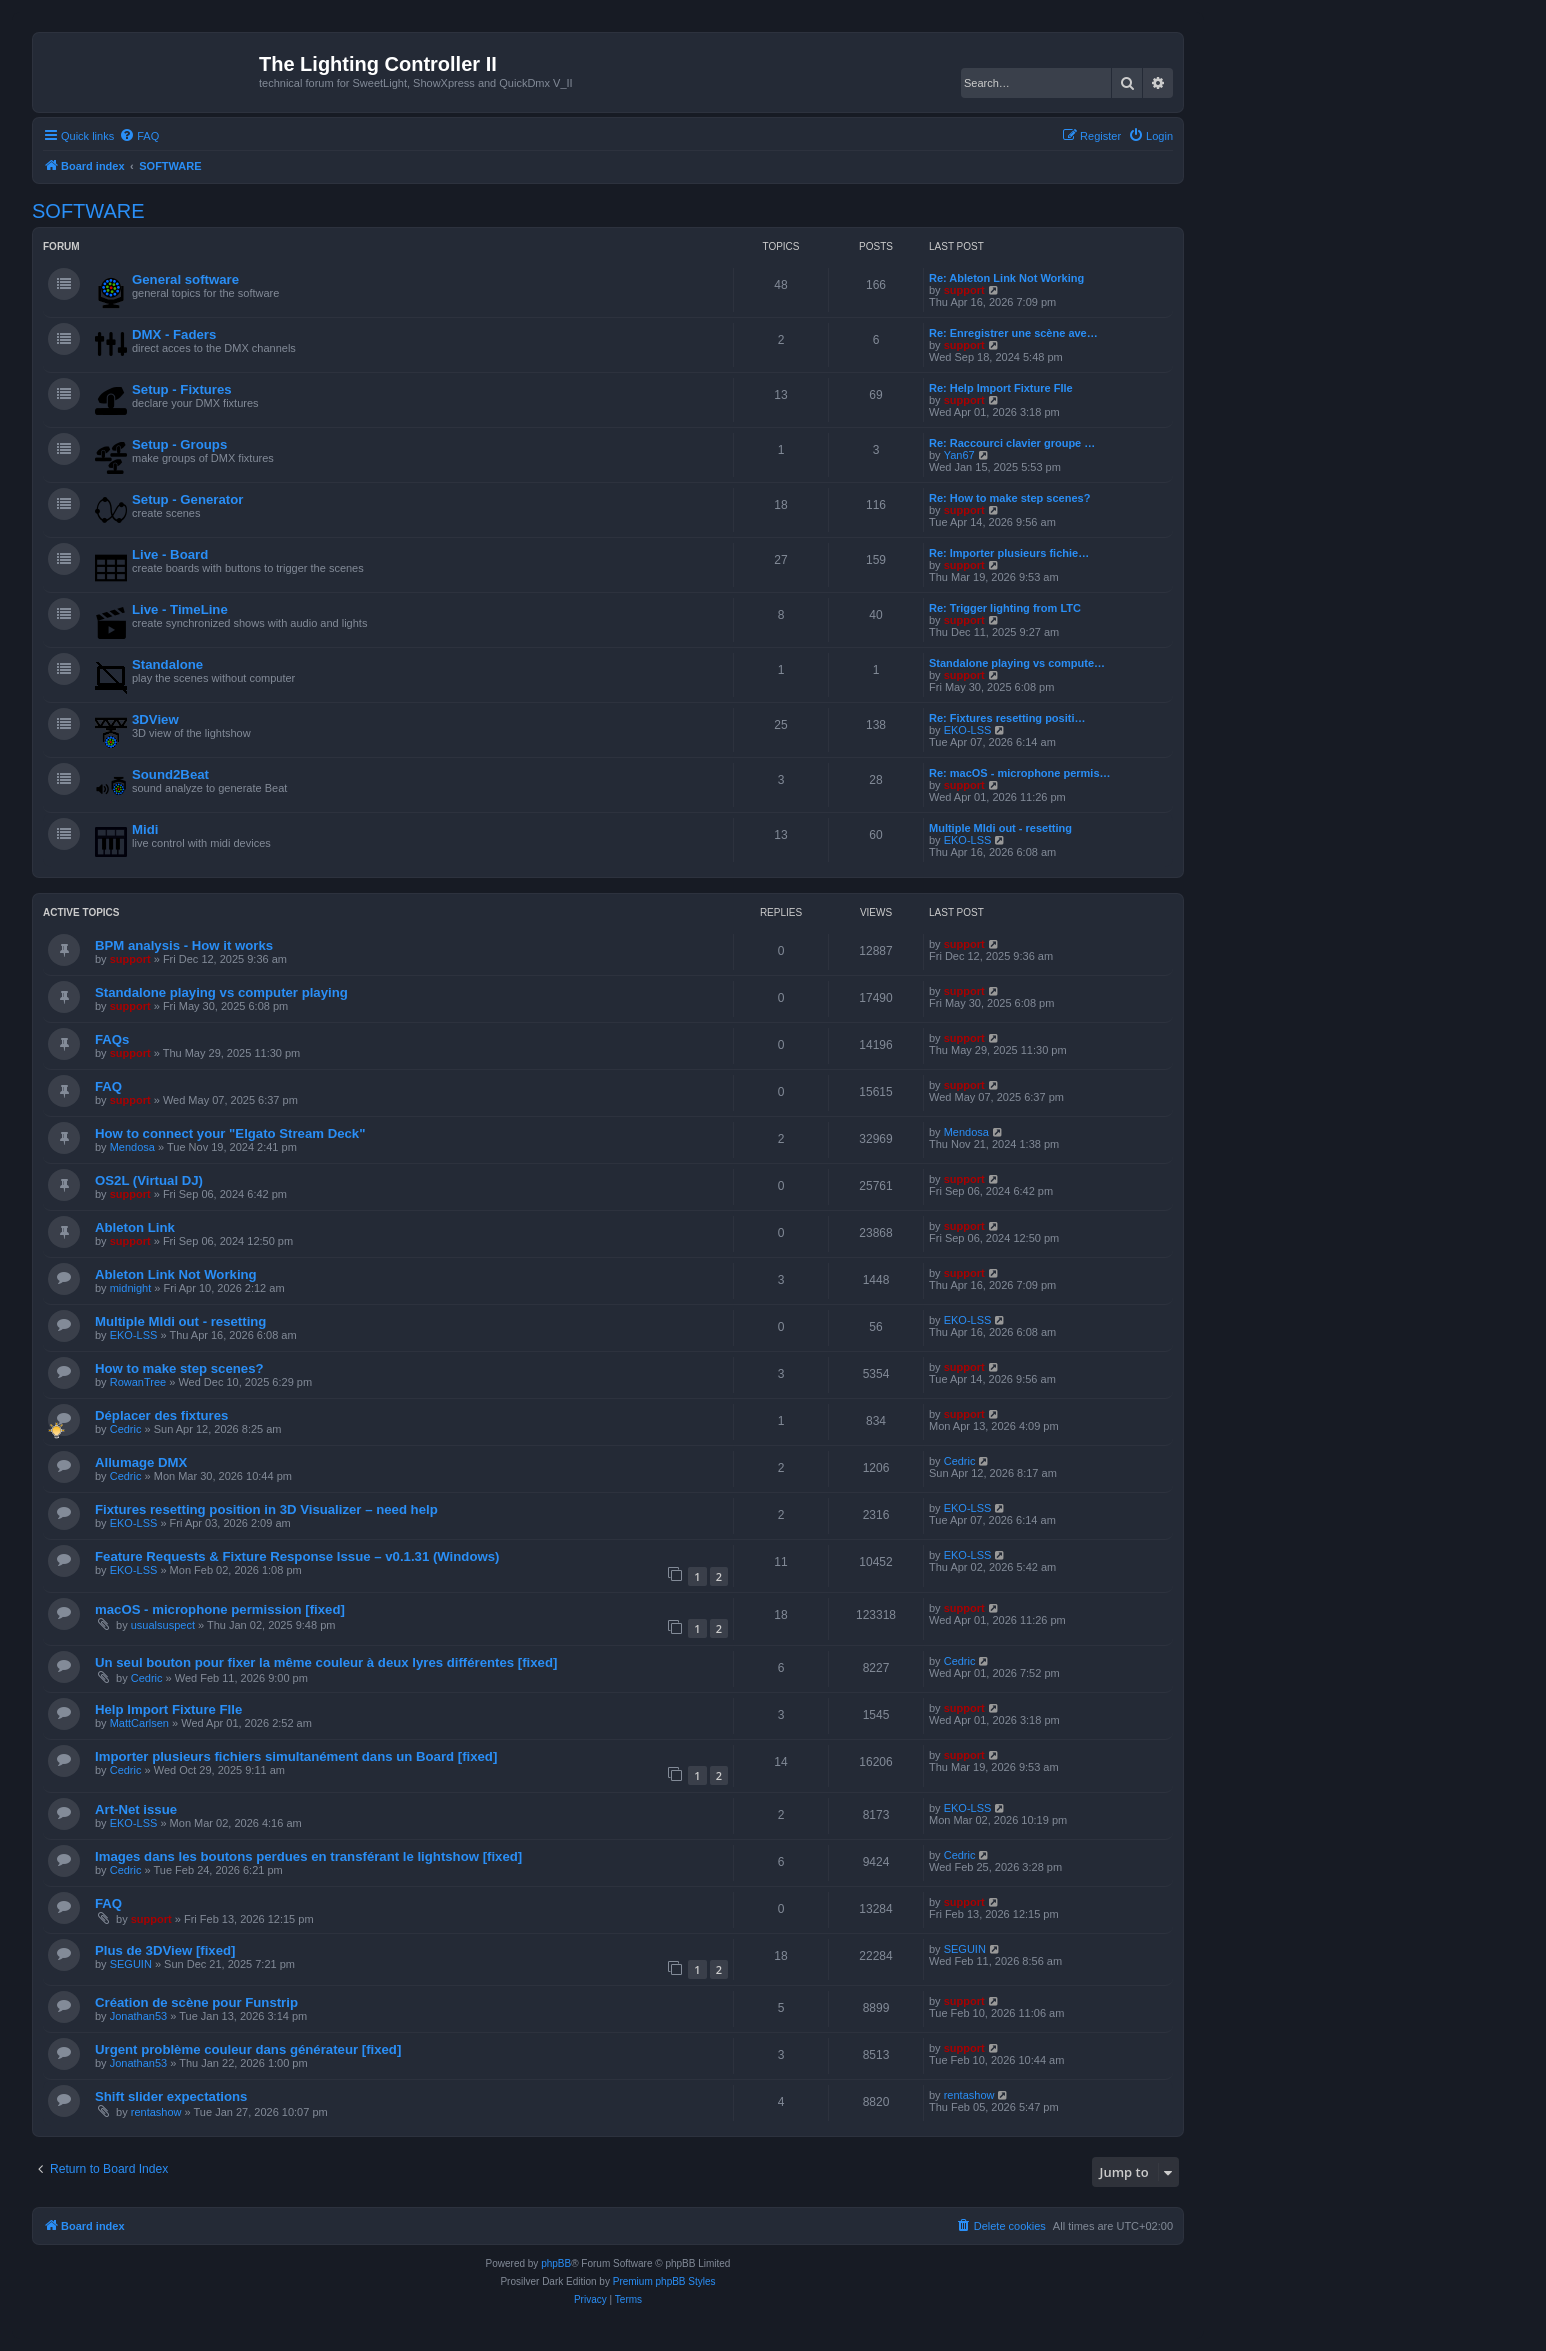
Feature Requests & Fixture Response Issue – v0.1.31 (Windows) (297, 1556)
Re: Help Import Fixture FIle (1001, 388)
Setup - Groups (179, 444)
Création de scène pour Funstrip (196, 2002)
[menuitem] (139, 136)
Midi (145, 829)
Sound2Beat (170, 774)
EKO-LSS (968, 730)
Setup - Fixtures (182, 389)
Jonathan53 (139, 2016)
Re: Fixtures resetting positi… (1007, 718)
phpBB (556, 2263)
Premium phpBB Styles (664, 2281)
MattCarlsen (139, 1723)
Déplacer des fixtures (161, 1415)
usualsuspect (163, 1625)
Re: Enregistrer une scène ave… (1013, 333)
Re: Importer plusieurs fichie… (1009, 553)
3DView (155, 719)
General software (185, 279)
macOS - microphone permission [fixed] (220, 1609)
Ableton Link (135, 1227)
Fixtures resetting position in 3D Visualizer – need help (266, 1509)
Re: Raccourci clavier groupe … (1012, 443)
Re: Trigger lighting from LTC (1005, 608)
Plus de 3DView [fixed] (165, 1950)
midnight (131, 1288)
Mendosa (132, 1147)
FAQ (108, 1086)
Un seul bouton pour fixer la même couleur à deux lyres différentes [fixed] (326, 1662)
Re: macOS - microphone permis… (1020, 773)
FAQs (112, 1039)
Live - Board (170, 554)
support (964, 290)
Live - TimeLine (180, 609)
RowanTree (138, 1382)
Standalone (167, 664)
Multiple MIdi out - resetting (1000, 828)
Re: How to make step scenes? (1009, 498)
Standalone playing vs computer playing (221, 992)
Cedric (126, 1429)
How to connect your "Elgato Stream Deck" (230, 1133)
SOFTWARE (88, 211)
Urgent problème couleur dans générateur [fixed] (248, 2049)
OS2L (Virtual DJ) (149, 1180)
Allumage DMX (141, 1462)
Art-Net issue (136, 1809)
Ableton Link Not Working (176, 1274)
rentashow (156, 2112)
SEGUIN (131, 1964)
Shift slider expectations (171, 2096)
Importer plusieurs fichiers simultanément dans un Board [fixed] (296, 1756)
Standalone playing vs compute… (1017, 663)
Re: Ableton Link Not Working (1006, 278)
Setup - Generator (187, 499)
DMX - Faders (174, 334)
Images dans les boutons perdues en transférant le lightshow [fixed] (308, 1856)
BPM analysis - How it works (184, 945)
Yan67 (959, 455)
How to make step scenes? (179, 1368)
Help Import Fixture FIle (168, 1709)
